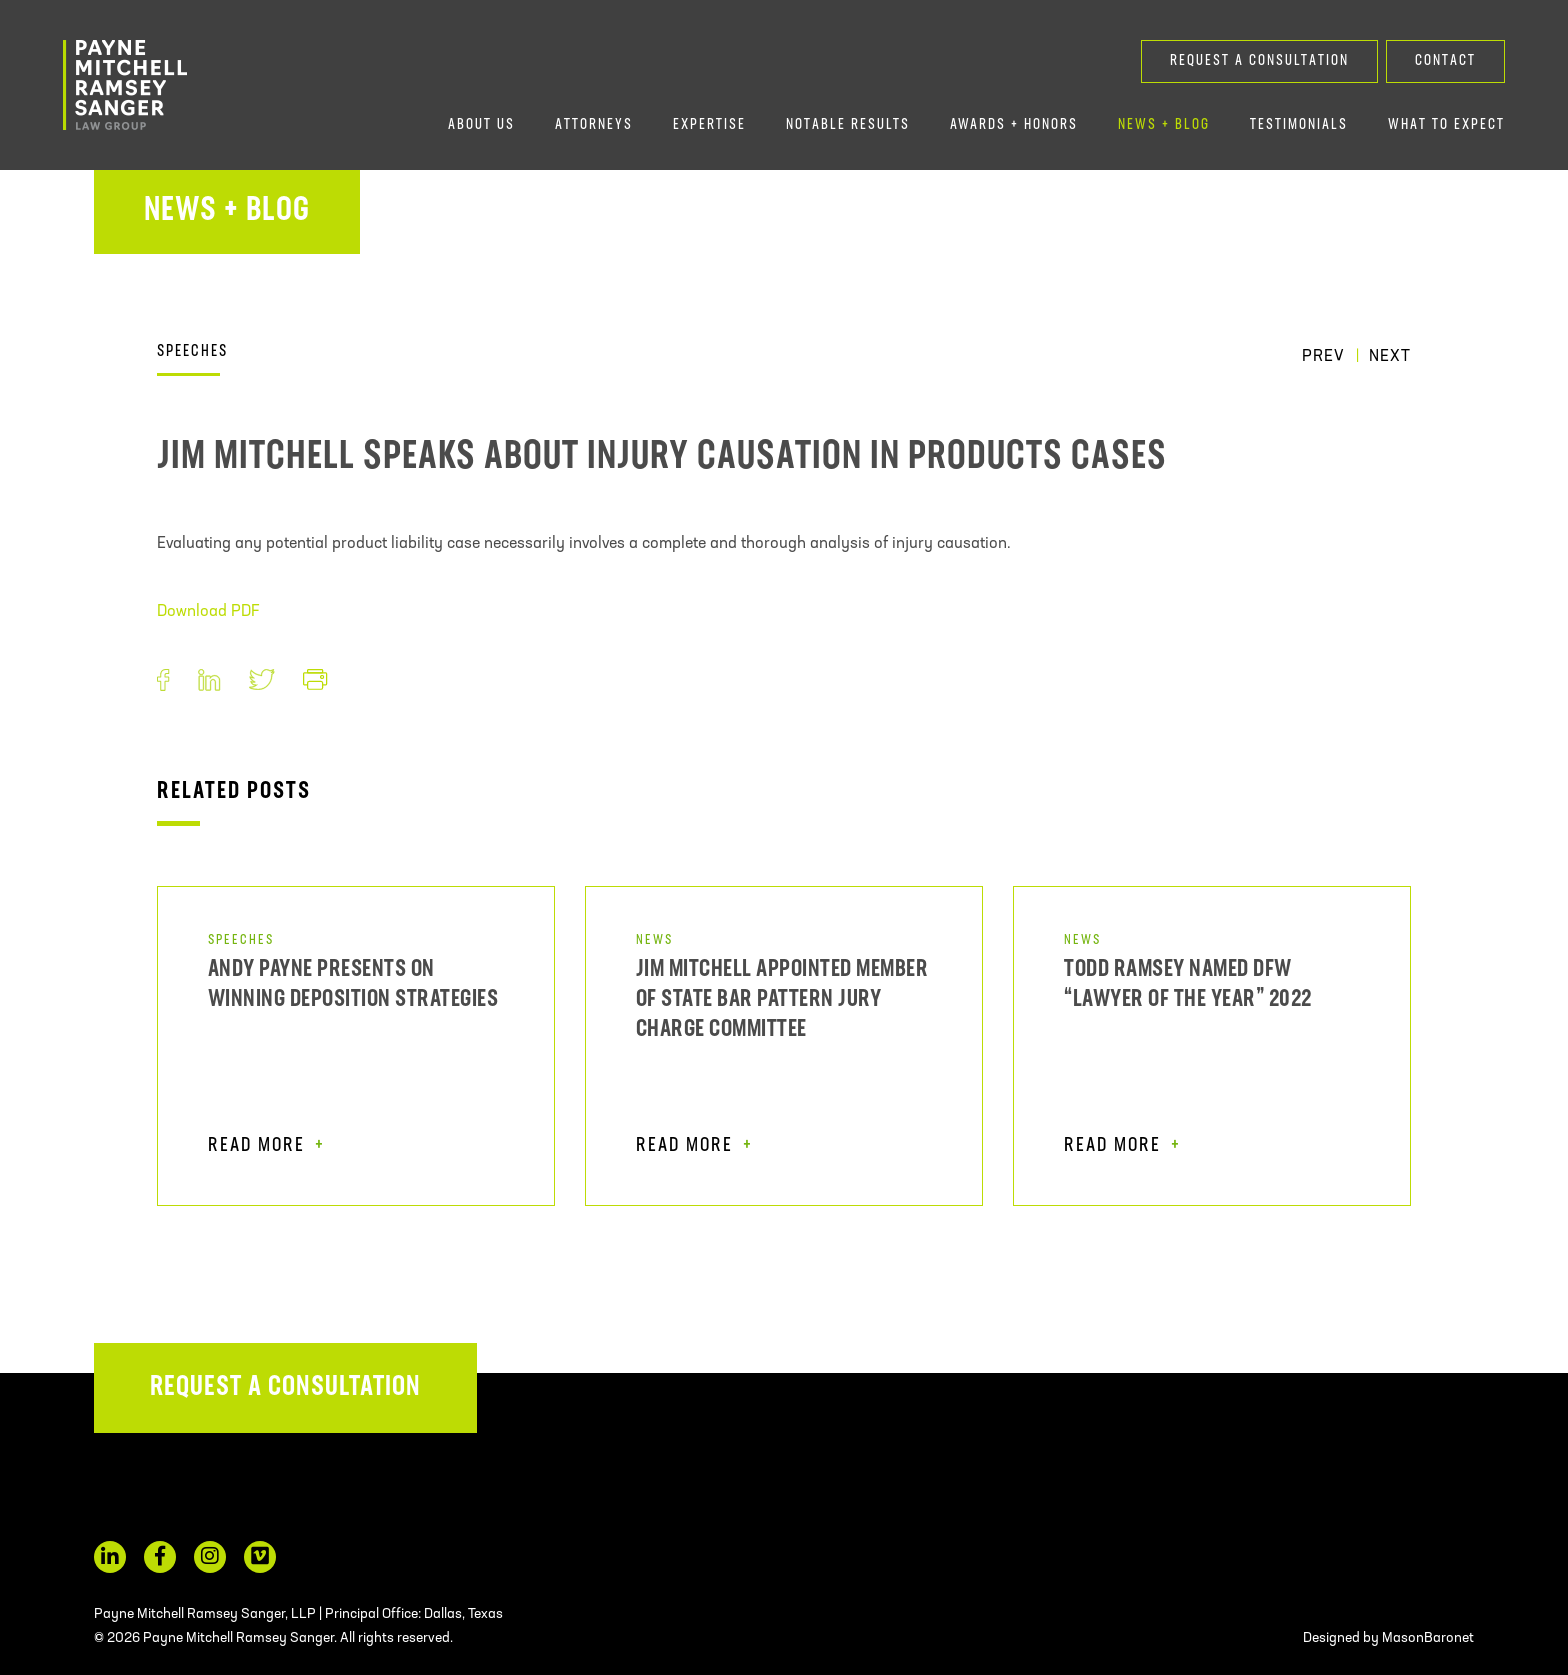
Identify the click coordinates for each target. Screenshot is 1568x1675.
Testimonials (1299, 125)
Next (1390, 357)
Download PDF (208, 612)
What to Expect (1446, 125)
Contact (1445, 61)
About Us (481, 125)
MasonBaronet (1428, 1638)
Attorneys (594, 125)
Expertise (709, 125)
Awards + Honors (1014, 125)
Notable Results (848, 125)
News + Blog (1164, 125)
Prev (1323, 357)
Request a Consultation (1259, 61)
